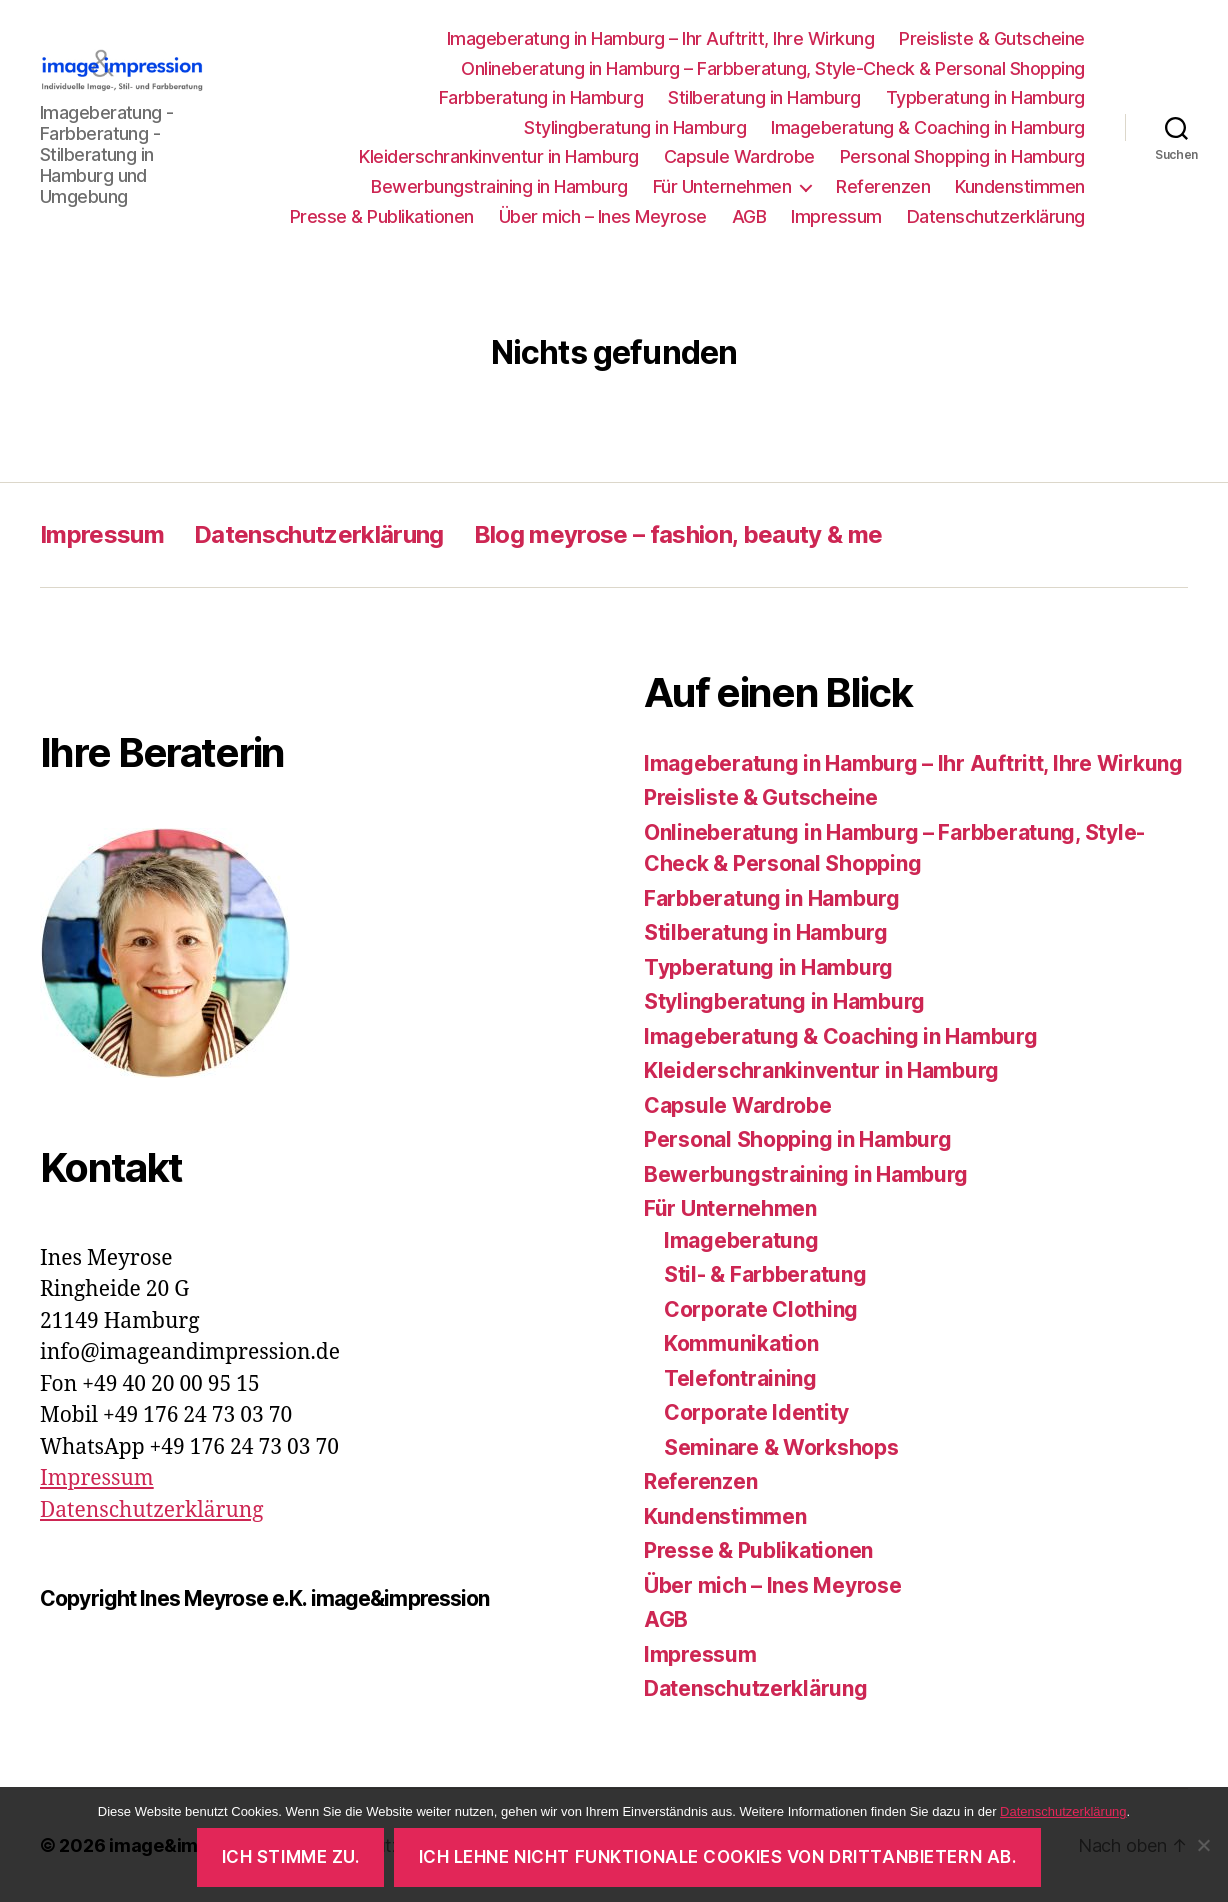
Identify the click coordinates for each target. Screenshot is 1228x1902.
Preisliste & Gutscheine (992, 38)
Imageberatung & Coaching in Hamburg (928, 127)
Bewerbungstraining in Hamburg (499, 186)
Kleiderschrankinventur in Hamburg (499, 156)
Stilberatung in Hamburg (764, 97)
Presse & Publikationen (382, 216)
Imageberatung (741, 1240)
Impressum (836, 216)
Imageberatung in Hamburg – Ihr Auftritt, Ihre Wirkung (661, 38)
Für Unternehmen (722, 186)
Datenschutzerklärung (996, 216)
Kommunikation (741, 1343)
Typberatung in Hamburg (985, 97)
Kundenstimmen (1020, 186)
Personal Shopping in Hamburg (962, 156)
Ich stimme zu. (291, 1857)
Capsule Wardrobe (739, 156)
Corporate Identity (756, 1412)
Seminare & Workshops (781, 1447)
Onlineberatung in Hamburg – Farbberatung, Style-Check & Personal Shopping (773, 68)
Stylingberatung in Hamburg (635, 127)
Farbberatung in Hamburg (541, 97)
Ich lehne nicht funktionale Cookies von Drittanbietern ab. (718, 1857)
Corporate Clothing (761, 1309)
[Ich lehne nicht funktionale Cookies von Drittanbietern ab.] (1203, 1845)
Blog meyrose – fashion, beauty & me (678, 534)
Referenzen (883, 186)
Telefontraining (740, 1378)
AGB (749, 216)
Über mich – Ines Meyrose (603, 216)
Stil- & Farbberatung (765, 1274)
